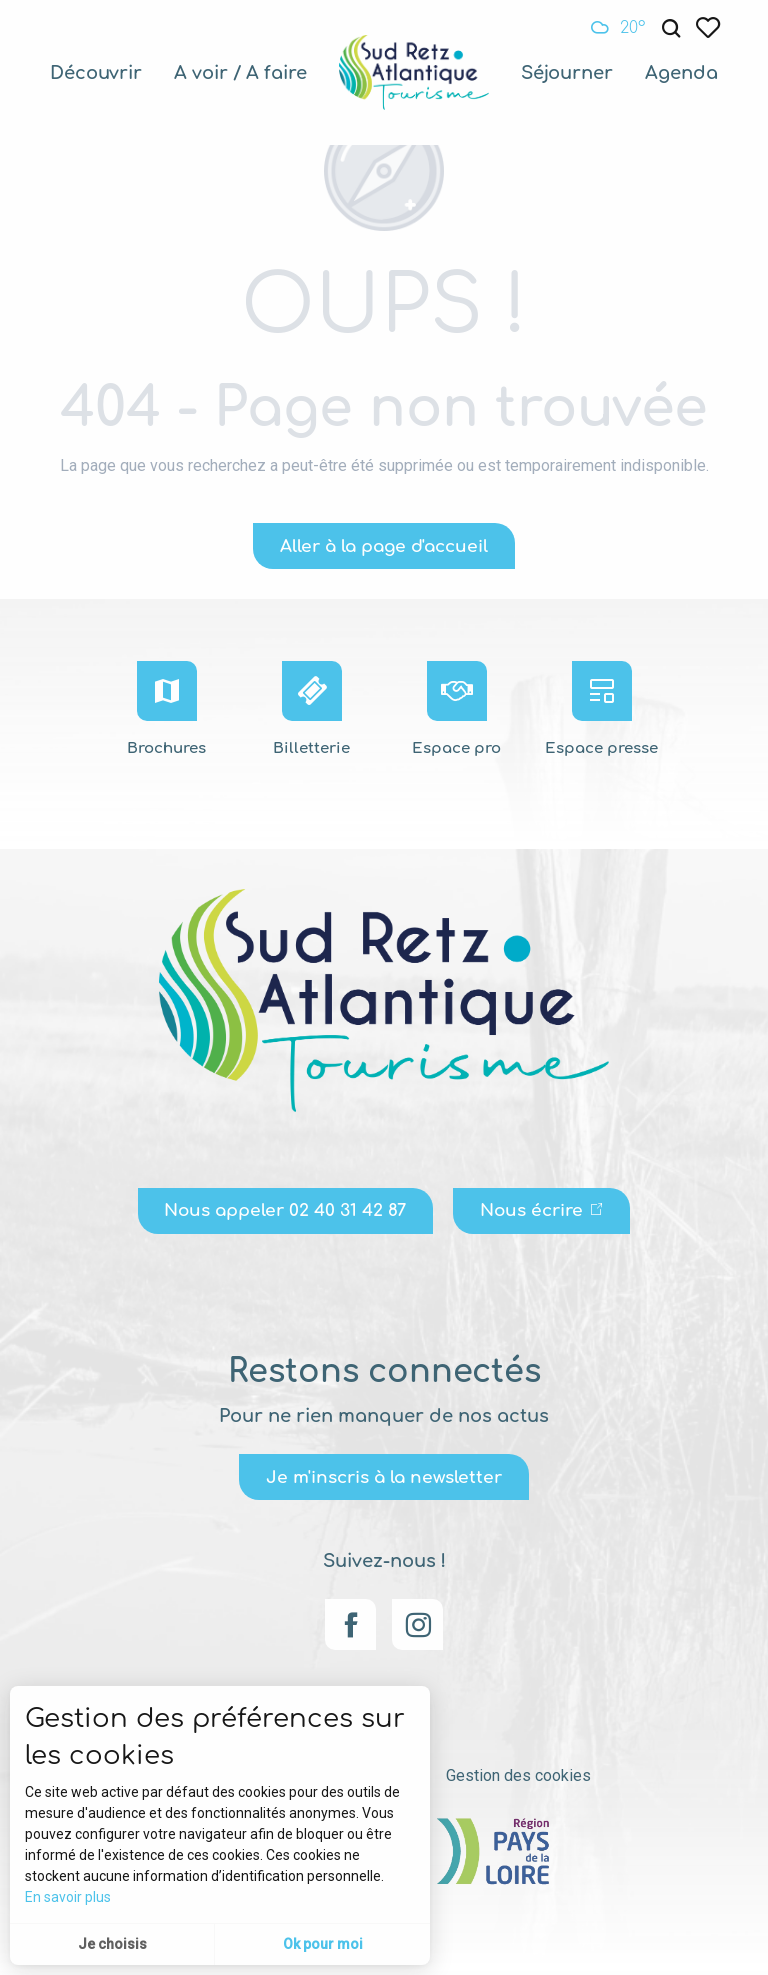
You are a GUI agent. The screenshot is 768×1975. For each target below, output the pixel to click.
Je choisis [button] (112, 1944)
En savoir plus (68, 1897)
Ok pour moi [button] (323, 1944)
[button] (671, 28)
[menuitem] (96, 73)
